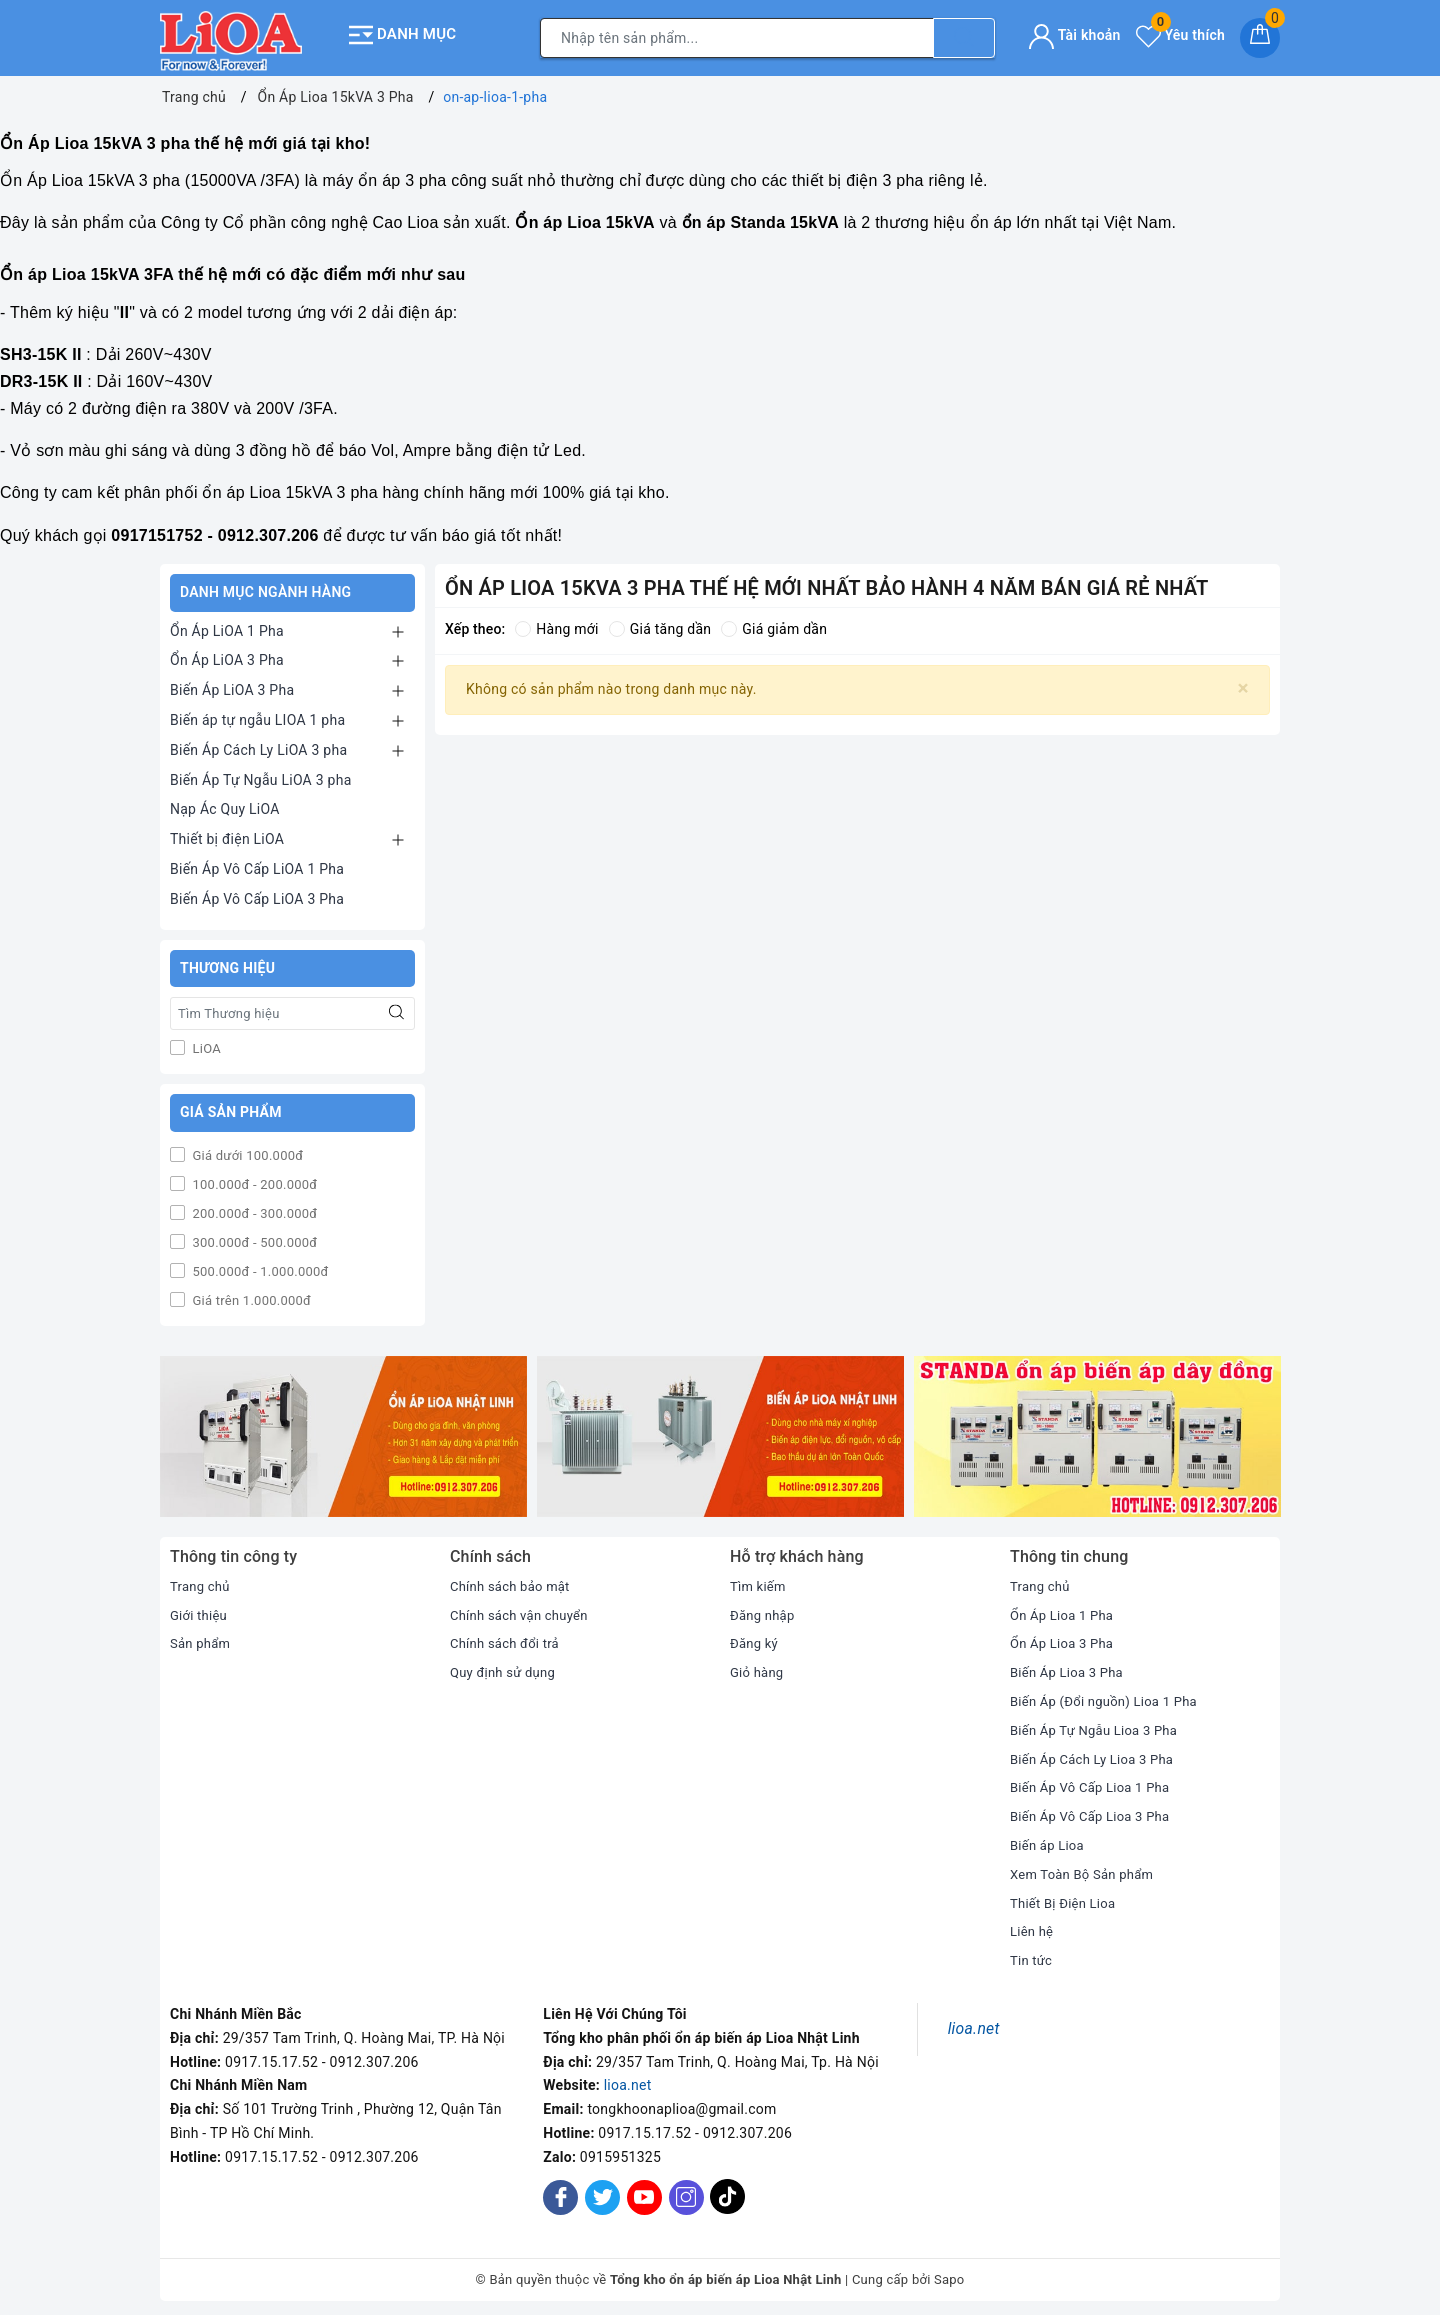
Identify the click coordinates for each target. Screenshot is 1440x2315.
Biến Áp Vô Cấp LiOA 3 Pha (257, 893)
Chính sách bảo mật (514, 1580)
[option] (343, 1430)
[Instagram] (686, 2191)
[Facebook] (560, 2191)
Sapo (949, 2273)
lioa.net (628, 2079)
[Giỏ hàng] (1260, 35)
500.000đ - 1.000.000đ (259, 1265)
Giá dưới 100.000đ (246, 1149)
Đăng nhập (764, 1609)
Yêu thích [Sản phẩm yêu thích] (1180, 32)
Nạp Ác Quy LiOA (225, 803)
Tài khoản (1074, 32)
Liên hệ (1033, 1925)
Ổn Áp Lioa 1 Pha (1065, 1609)
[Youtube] (644, 2191)
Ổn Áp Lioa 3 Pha (1065, 1637)
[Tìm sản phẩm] (737, 35)
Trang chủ (202, 1580)
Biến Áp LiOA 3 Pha (232, 684)
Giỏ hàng (758, 1666)
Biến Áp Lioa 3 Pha (1070, 1666)
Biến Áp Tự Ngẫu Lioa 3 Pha (1099, 1724)
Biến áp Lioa (1049, 1839)
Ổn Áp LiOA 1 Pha (227, 625)
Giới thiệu (200, 1609)
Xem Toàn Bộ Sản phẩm (1087, 1868)
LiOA (205, 1042)
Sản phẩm (202, 1637)
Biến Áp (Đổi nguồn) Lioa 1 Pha (1110, 1695)
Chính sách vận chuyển (524, 1609)
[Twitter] (602, 2191)
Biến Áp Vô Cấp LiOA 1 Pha (257, 863)
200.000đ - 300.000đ (253, 1207)
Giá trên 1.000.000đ (250, 1294)
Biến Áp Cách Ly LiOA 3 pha (258, 744)
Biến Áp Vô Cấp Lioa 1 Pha (1095, 1781)
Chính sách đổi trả (508, 1637)
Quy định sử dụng (506, 1666)
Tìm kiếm (760, 1580)
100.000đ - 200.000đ (253, 1178)
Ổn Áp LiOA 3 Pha (227, 654)
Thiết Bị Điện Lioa (1066, 1897)
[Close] (1243, 682)
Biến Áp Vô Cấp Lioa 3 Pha (1095, 1810)
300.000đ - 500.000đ (253, 1236)
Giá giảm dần (774, 623)
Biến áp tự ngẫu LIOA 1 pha (257, 714)
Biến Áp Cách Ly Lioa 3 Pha (1097, 1753)
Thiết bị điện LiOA (227, 833)
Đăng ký (756, 1637)
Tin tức (1032, 1954)
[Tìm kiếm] (964, 35)
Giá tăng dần (660, 623)
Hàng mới (556, 623)
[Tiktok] (727, 2204)
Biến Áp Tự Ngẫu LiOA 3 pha (261, 774)
